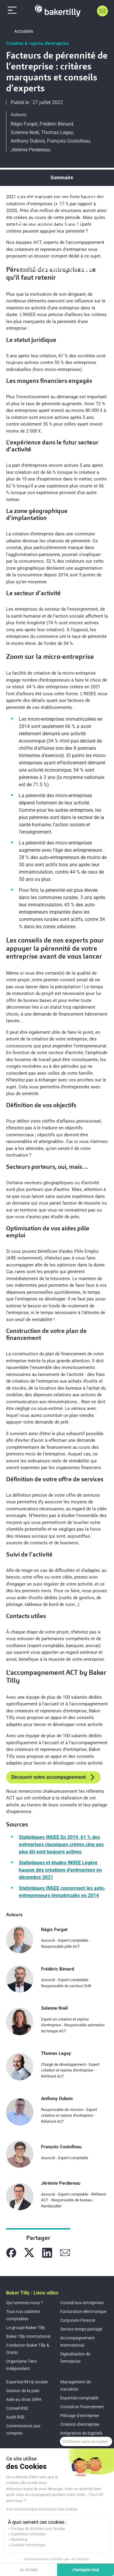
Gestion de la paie (22, 2390)
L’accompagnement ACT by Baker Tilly (60, 269)
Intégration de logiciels (81, 2433)
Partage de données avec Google (38, 2529)
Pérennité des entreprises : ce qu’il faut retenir (61, 202)
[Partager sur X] (29, 2252)
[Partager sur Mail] (65, 2252)
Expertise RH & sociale (27, 2381)
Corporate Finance (77, 2320)
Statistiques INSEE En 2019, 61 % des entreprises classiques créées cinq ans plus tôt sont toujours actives (61, 1844)
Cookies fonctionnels (28, 2545)
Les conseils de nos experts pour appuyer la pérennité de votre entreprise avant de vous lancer (62, 245)
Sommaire (61, 177)
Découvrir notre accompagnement (53, 1777)
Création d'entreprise (79, 2424)
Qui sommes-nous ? (24, 2302)
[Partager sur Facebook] (11, 2252)
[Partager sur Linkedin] (47, 2252)
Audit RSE (15, 2417)
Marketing (19, 2539)
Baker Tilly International (28, 2336)
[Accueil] (58, 11)
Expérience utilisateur (28, 2534)
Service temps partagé (81, 2329)
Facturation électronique (83, 2311)
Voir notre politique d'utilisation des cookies (42, 2509)
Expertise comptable (79, 2398)
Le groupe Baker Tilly (25, 2327)
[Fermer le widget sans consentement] (86, 2441)
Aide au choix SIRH (23, 2399)
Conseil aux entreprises (82, 2302)
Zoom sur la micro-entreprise (50, 222)
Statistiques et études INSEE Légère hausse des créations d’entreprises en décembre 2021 (60, 1870)
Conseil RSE (17, 2408)
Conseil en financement (82, 2406)
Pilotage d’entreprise (79, 2415)
